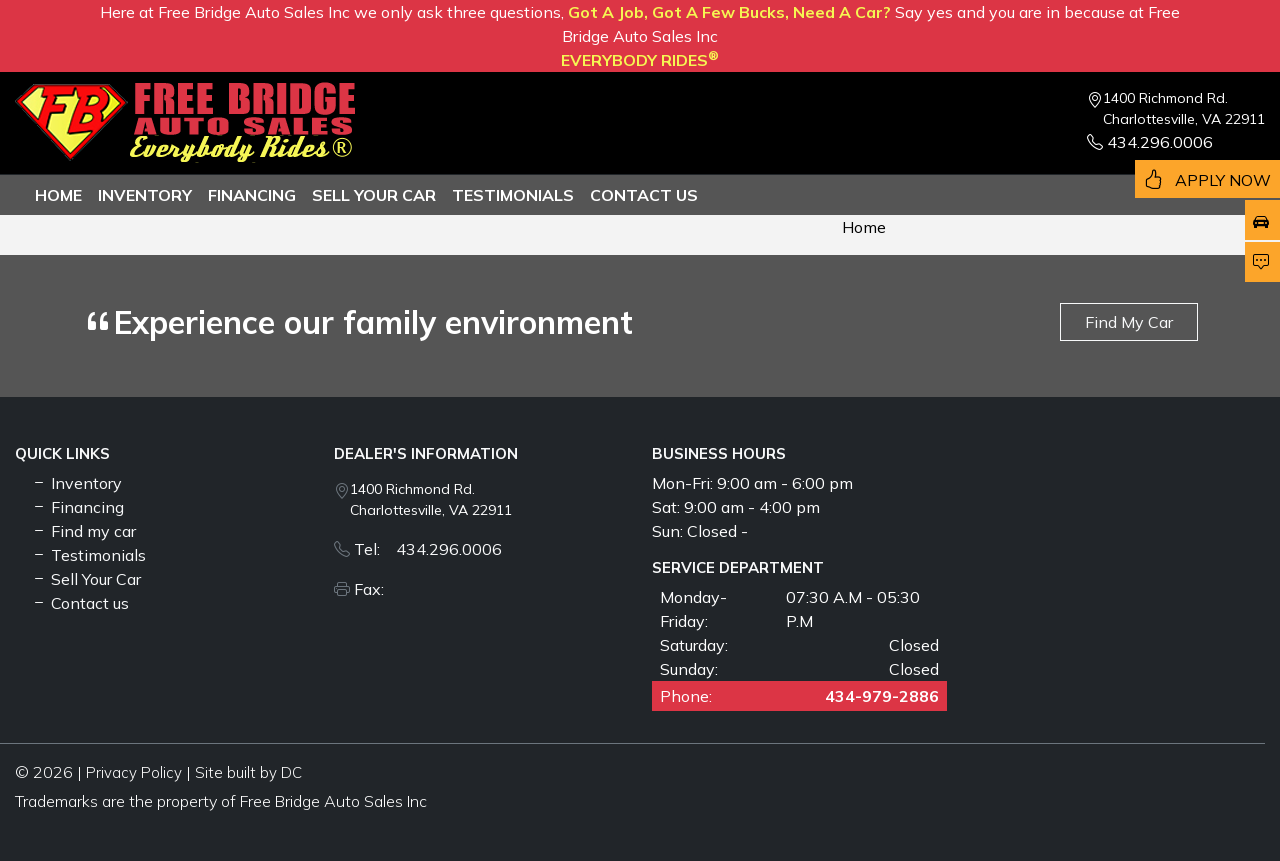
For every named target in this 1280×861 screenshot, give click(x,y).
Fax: (375, 589)
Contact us (644, 195)
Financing (252, 195)
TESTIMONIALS (513, 195)
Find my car (83, 531)
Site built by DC (248, 772)
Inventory (145, 195)
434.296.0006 (1150, 142)
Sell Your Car (374, 195)
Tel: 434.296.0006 (428, 549)
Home (58, 195)
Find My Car (1129, 322)
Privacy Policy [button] (134, 772)
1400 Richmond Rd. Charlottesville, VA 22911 (1184, 108)
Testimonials (88, 555)
